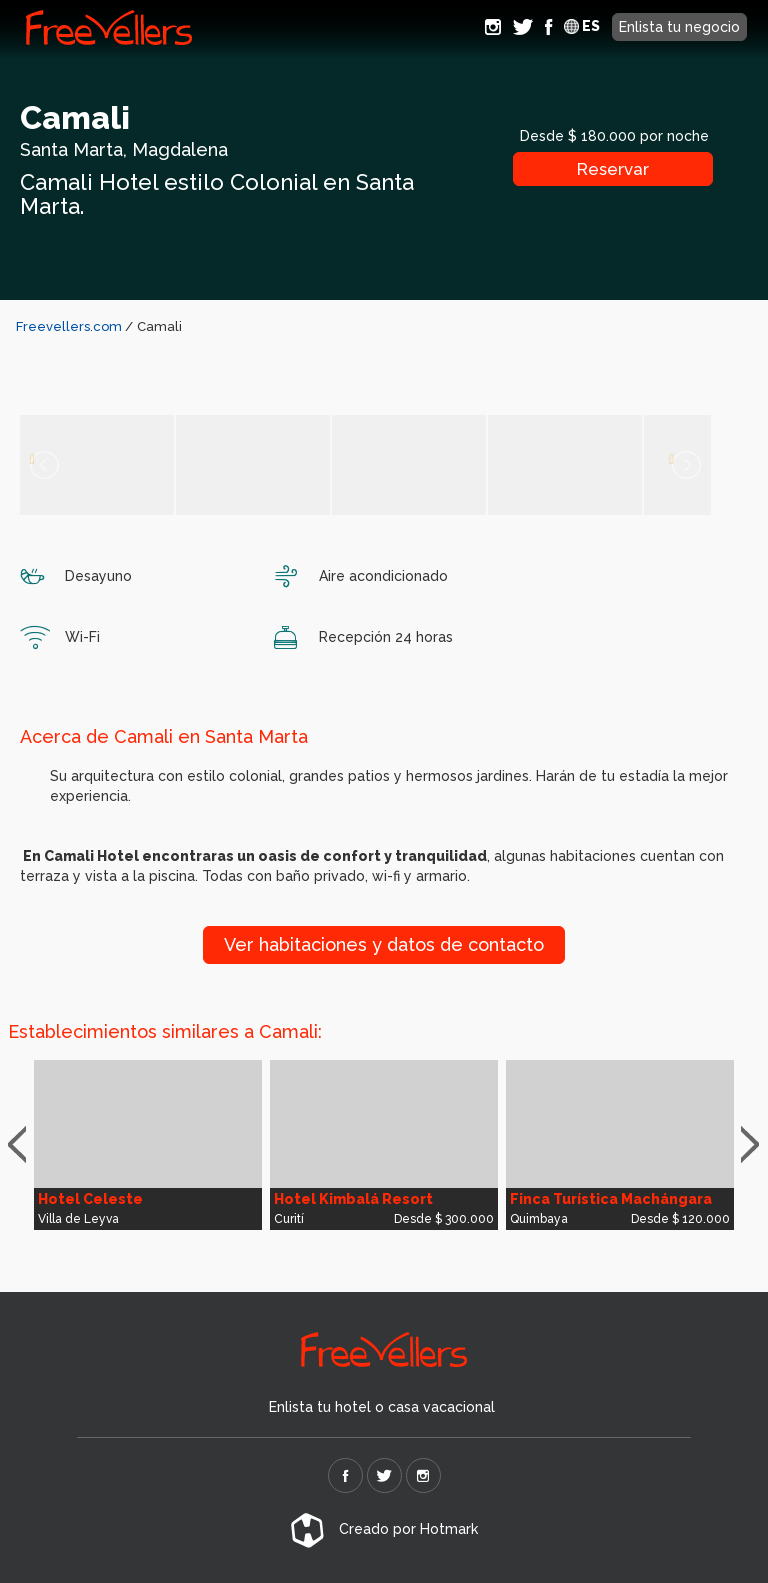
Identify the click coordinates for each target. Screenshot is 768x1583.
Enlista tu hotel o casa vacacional (382, 1407)
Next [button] (754, 1145)
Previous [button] (26, 1145)
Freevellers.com (69, 326)
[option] (148, 1145)
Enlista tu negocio (679, 27)
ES (582, 26)
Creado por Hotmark (384, 1529)
